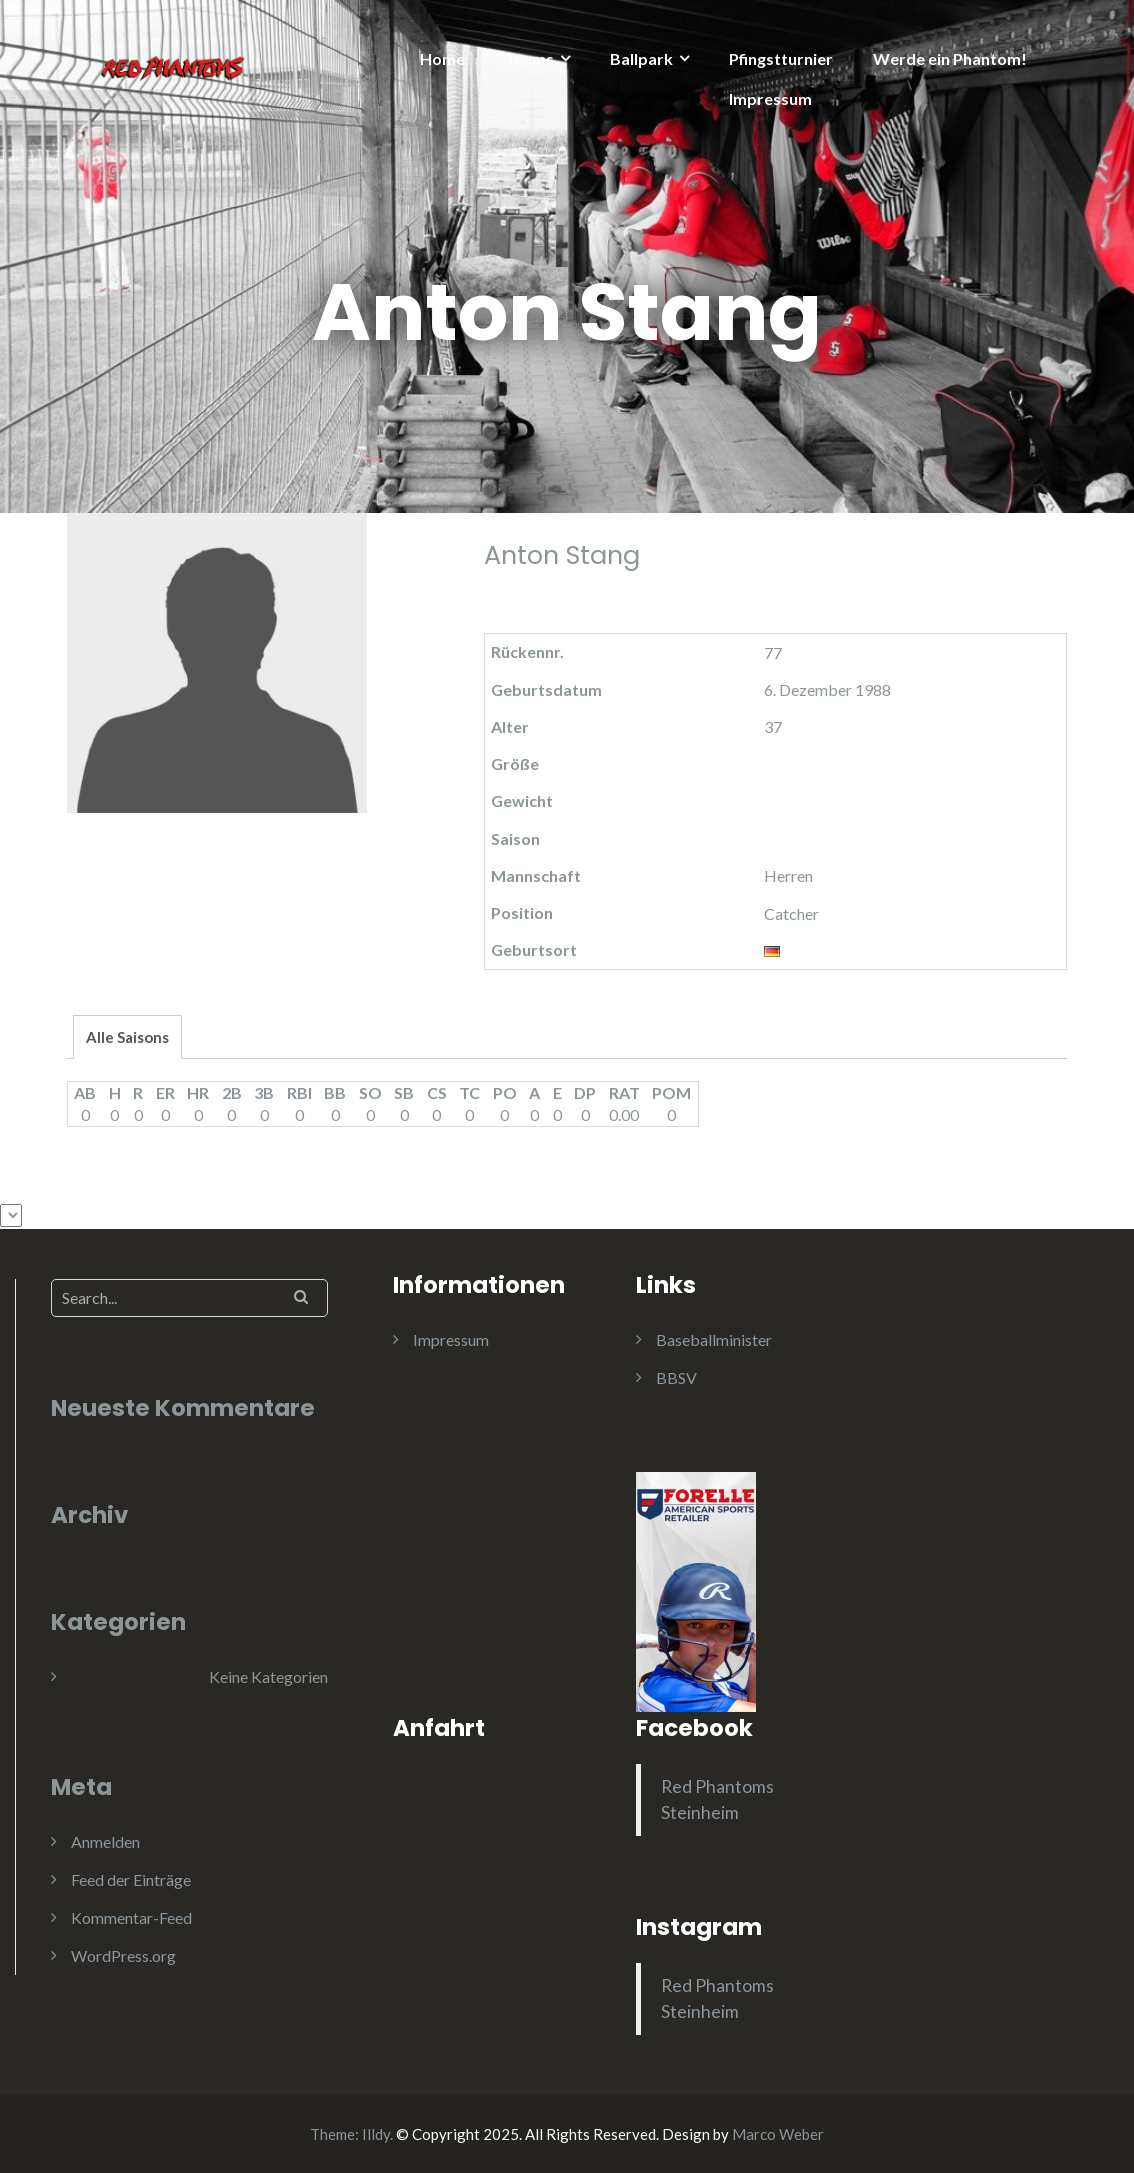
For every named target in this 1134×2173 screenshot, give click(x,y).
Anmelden (105, 1841)
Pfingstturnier (781, 58)
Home (442, 58)
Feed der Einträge (131, 1879)
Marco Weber (778, 2134)
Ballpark (641, 58)
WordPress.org (123, 1955)
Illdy (376, 2134)
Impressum (770, 98)
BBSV (676, 1377)
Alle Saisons (127, 1037)
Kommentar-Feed (131, 1917)
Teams (529, 58)
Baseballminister (714, 1339)
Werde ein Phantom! (950, 58)
